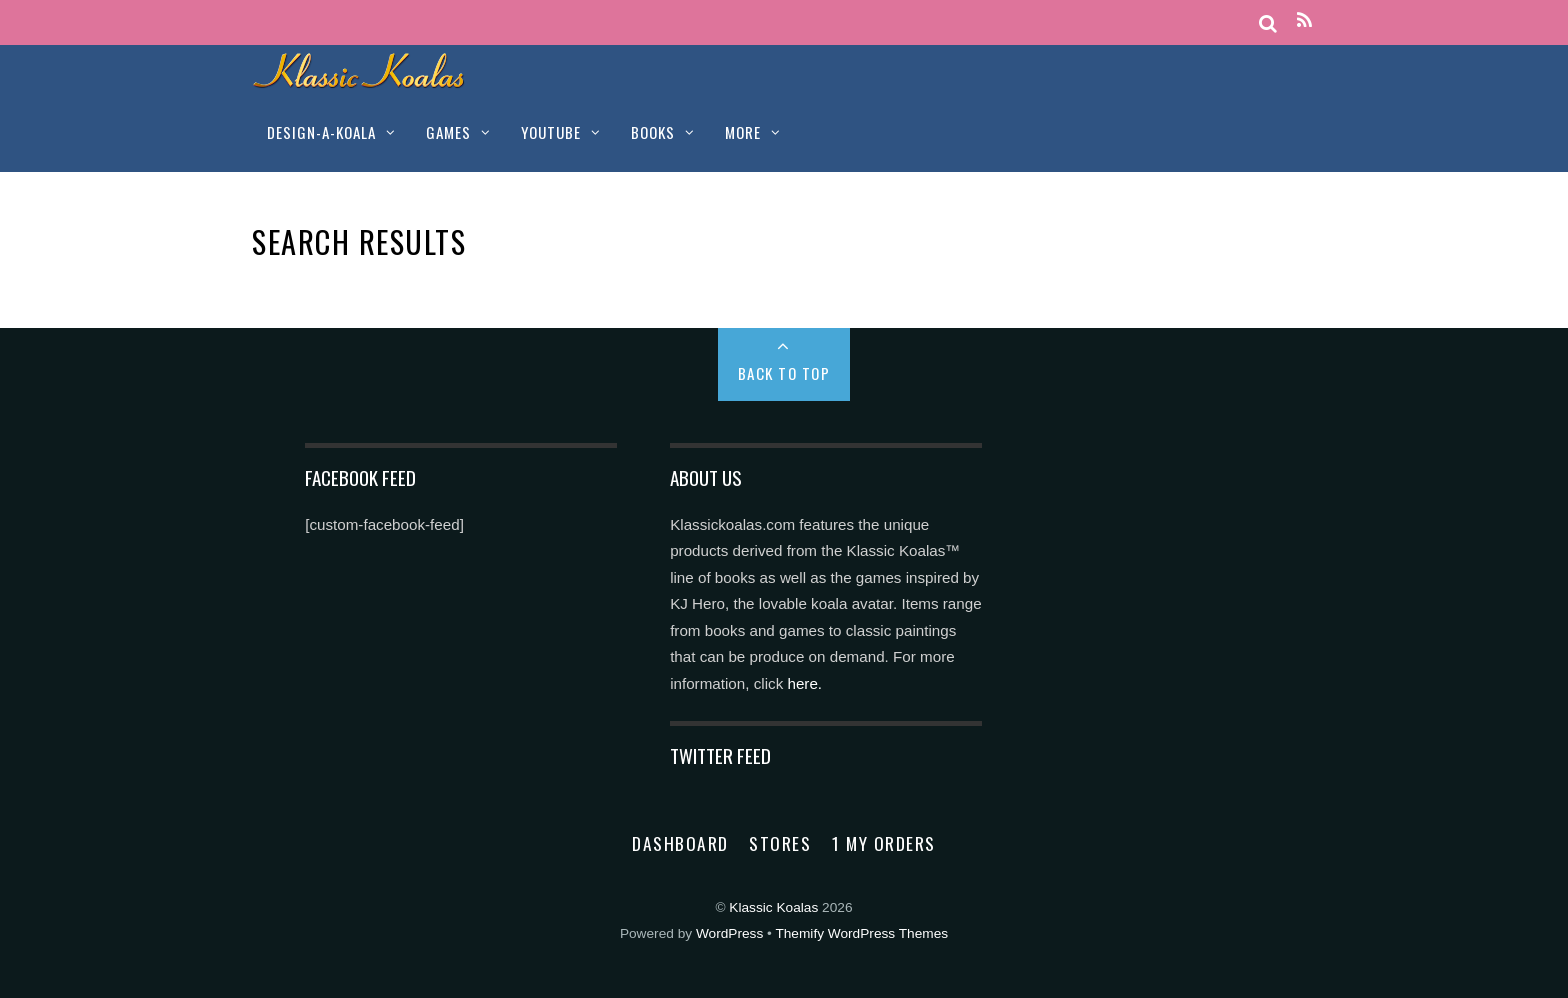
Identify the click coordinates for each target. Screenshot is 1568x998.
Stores (780, 843)
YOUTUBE (551, 132)
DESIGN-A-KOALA (321, 132)
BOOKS (653, 132)
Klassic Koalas (773, 907)
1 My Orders (884, 843)
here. (804, 683)
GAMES (448, 132)
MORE (743, 132)
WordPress (729, 933)
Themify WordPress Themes (861, 933)
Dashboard (680, 843)
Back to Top (784, 373)
